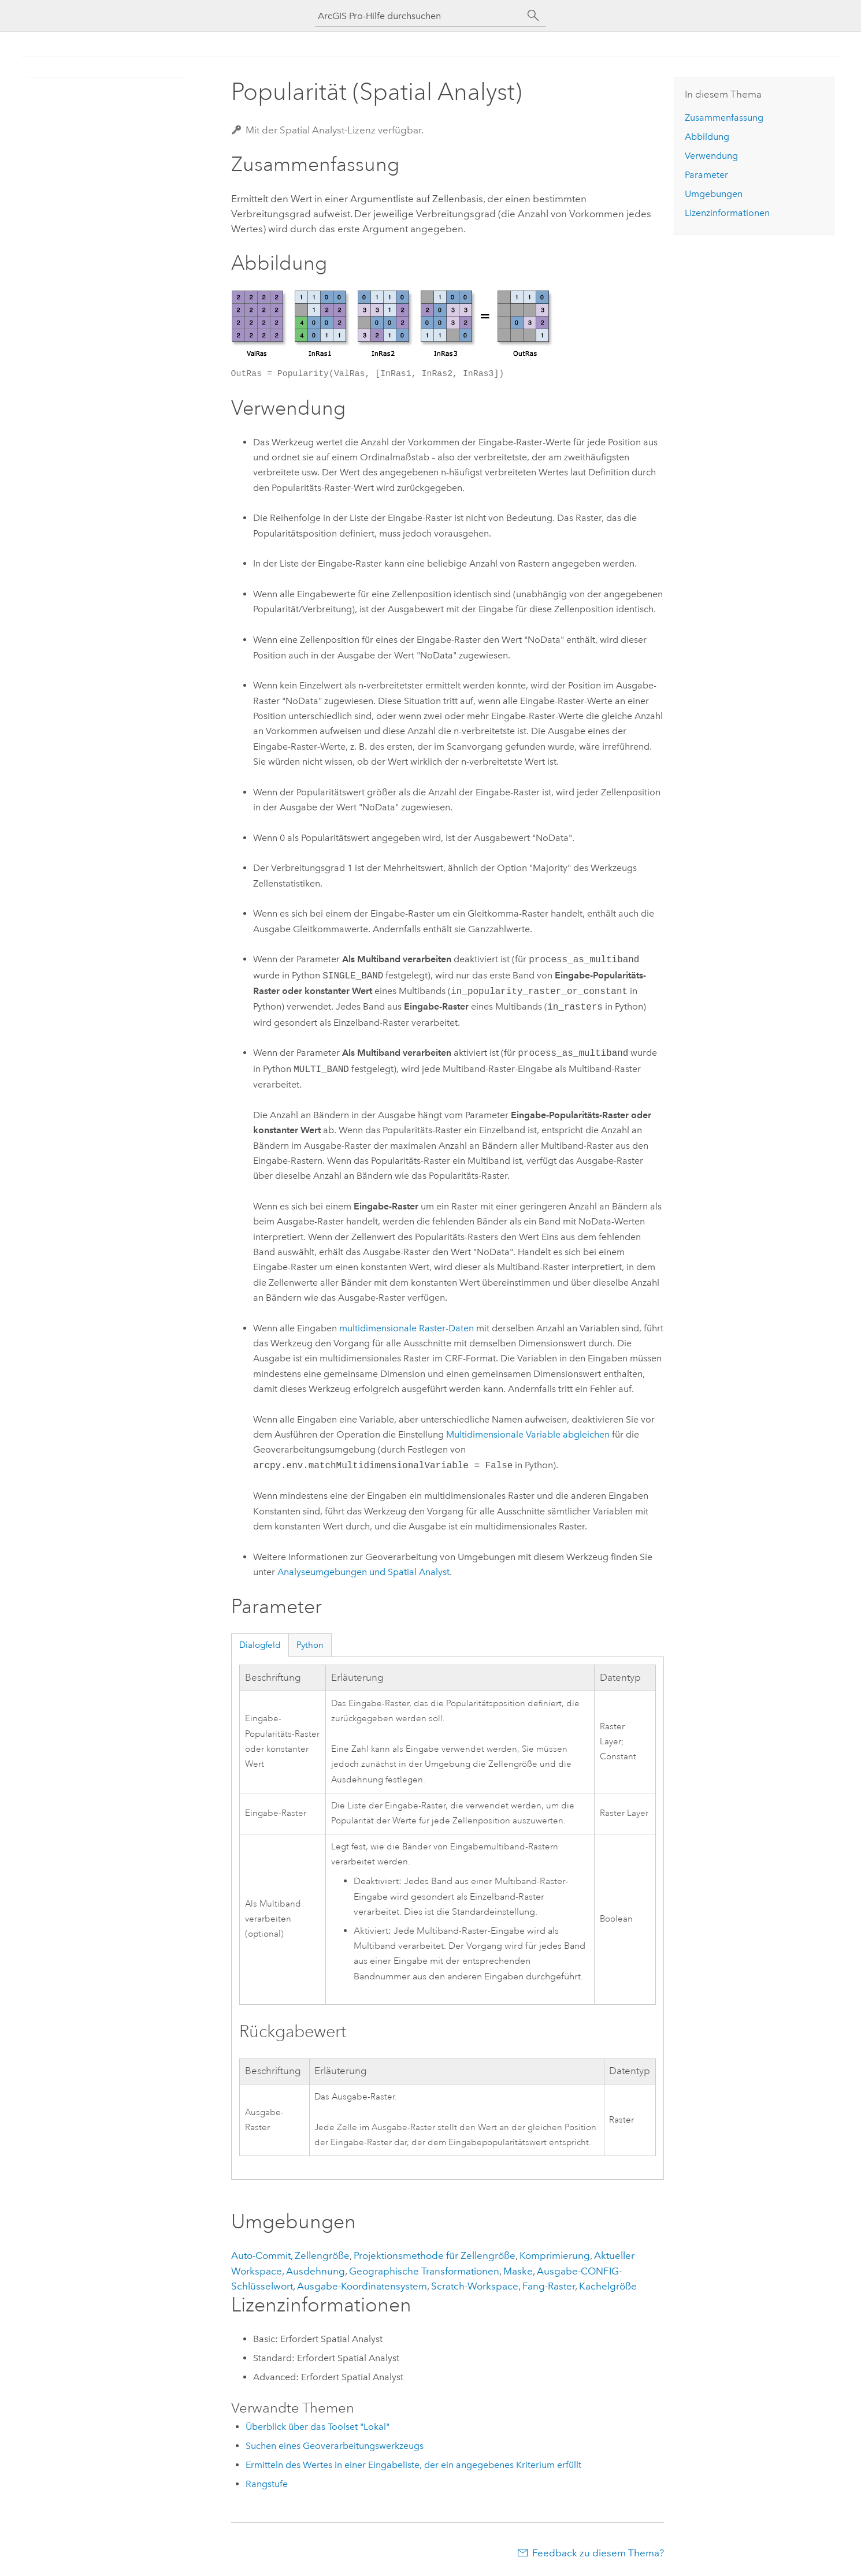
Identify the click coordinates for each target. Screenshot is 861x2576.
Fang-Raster (548, 2286)
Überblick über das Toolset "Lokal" (317, 2426)
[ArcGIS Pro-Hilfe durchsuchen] (419, 16)
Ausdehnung (315, 2271)
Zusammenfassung (724, 117)
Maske (518, 2271)
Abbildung (707, 136)
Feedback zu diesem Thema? (598, 2553)
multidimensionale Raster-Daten (406, 1328)
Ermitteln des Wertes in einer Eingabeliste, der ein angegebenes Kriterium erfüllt (413, 2464)
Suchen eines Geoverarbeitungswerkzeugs (335, 2445)
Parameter (706, 174)
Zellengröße (322, 2255)
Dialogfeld (260, 1645)
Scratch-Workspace (474, 2286)
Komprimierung (554, 2255)
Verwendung (711, 155)
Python (310, 1645)
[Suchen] (533, 15)
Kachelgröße (608, 2286)
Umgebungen (714, 193)
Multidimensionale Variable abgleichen (528, 1434)
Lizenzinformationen (727, 212)
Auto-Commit (261, 2255)
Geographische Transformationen (424, 2271)
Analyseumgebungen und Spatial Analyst (363, 1571)
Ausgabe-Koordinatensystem (362, 2286)
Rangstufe (267, 2483)
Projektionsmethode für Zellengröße (434, 2255)
